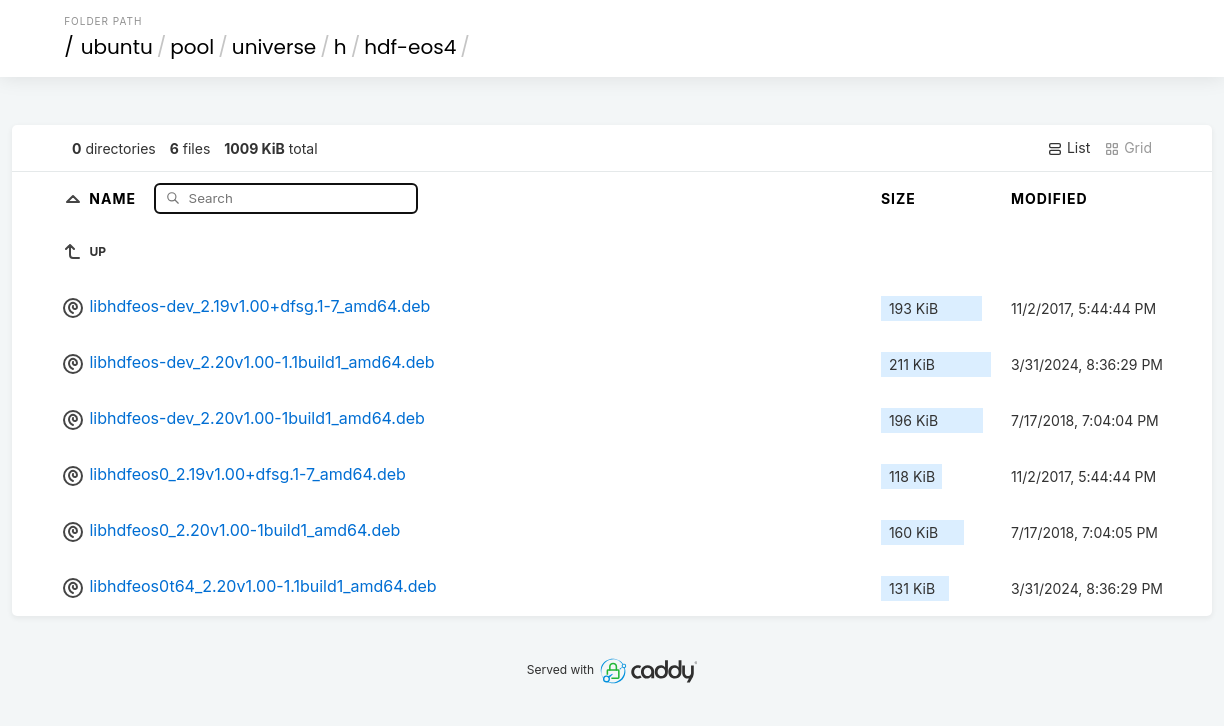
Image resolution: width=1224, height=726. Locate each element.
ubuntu (117, 47)
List (1068, 148)
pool (192, 47)
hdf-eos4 (410, 47)
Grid (1128, 148)
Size (898, 198)
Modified (1049, 198)
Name (114, 197)
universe (274, 47)
